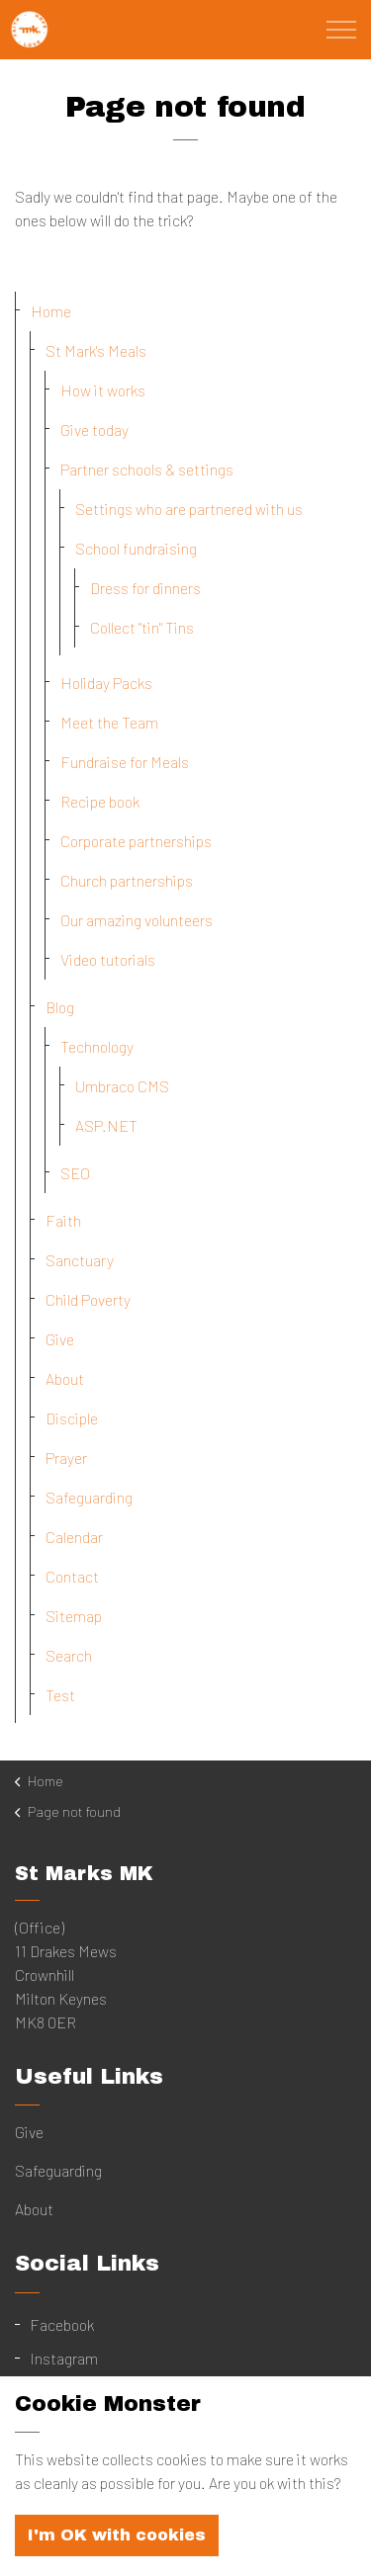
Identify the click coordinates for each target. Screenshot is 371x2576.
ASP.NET (106, 1125)
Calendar (74, 1536)
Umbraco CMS (122, 1085)
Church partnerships (126, 880)
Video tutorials (107, 959)
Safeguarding (89, 1497)
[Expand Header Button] (341, 29)
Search (69, 1655)
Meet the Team (109, 722)
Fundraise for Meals (124, 761)
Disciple (72, 1418)
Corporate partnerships (136, 840)
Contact (72, 1576)
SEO (75, 1172)
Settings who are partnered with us (189, 508)
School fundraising (136, 548)
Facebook (62, 2324)
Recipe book (99, 801)
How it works (102, 390)
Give (60, 1339)
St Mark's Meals (96, 350)
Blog (60, 1006)
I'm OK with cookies (117, 2548)
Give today (94, 429)
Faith (63, 1220)
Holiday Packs (106, 682)
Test (60, 1694)
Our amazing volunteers (136, 919)
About (65, 1378)
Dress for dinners (145, 587)
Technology (97, 1046)
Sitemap (74, 1615)
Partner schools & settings (146, 469)
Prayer (66, 1457)
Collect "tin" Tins (142, 627)
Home (51, 310)
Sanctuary (80, 1259)
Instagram (64, 2358)
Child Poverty (88, 1299)
